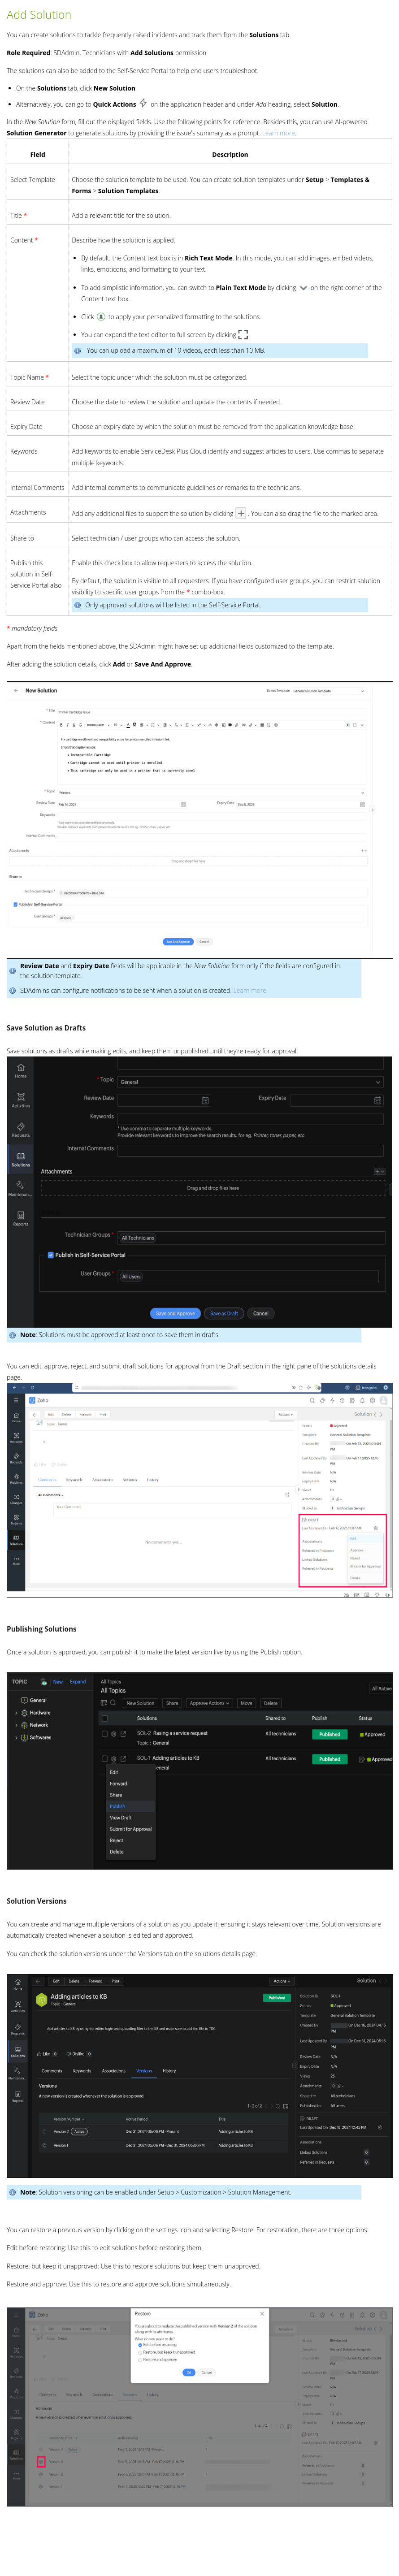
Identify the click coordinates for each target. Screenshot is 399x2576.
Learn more (278, 133)
